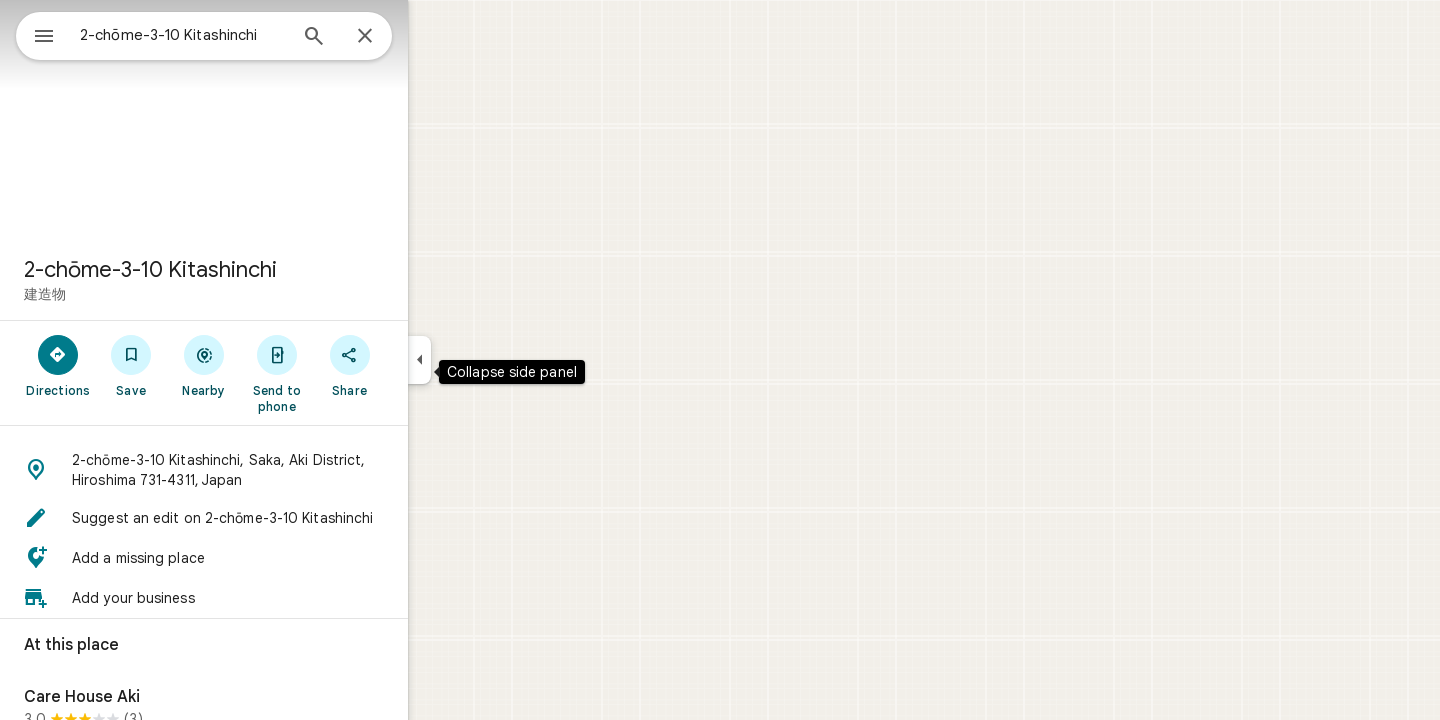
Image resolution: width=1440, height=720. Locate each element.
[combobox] (235, 35)
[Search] (386, 38)
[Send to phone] (348, 373)
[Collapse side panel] (491, 360)
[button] (276, 470)
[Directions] (130, 365)
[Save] (203, 365)
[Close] (437, 37)
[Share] (421, 365)
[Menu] (36, 34)
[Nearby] (276, 365)
